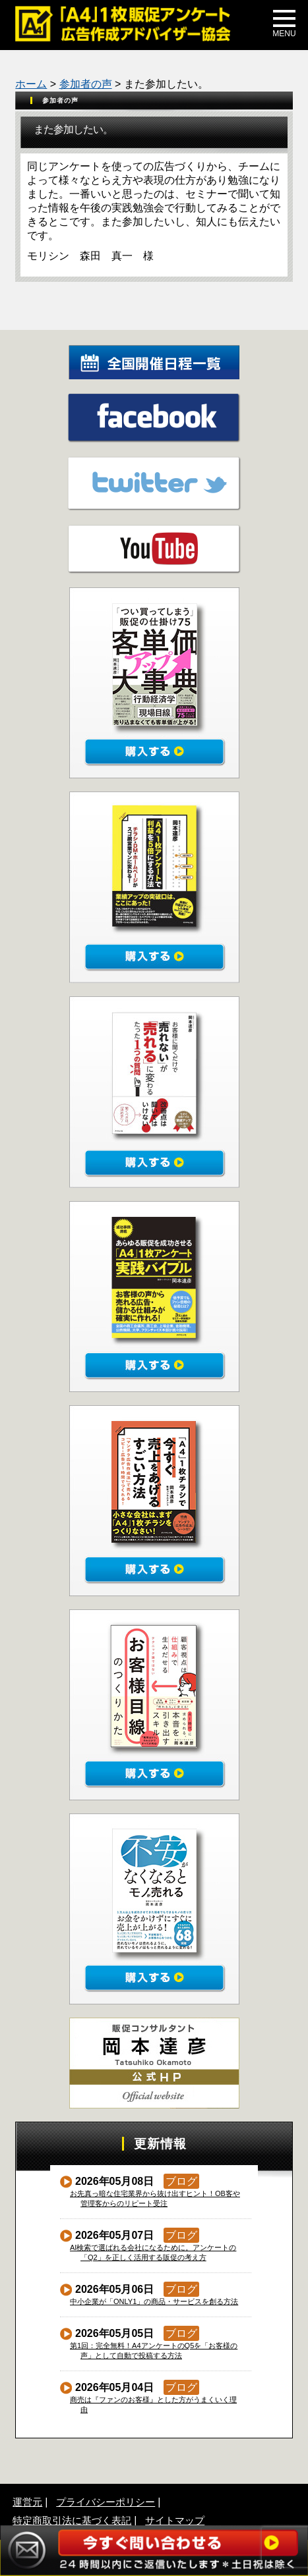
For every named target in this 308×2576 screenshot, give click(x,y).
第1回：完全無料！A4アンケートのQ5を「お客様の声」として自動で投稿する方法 (154, 2350)
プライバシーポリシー (105, 2502)
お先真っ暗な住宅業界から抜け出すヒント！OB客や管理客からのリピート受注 (155, 2198)
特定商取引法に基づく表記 (72, 2520)
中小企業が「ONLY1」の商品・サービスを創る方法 (154, 2301)
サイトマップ (174, 2520)
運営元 (27, 2502)
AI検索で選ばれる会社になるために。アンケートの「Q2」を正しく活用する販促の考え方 (153, 2252)
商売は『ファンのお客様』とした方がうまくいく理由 (154, 2404)
